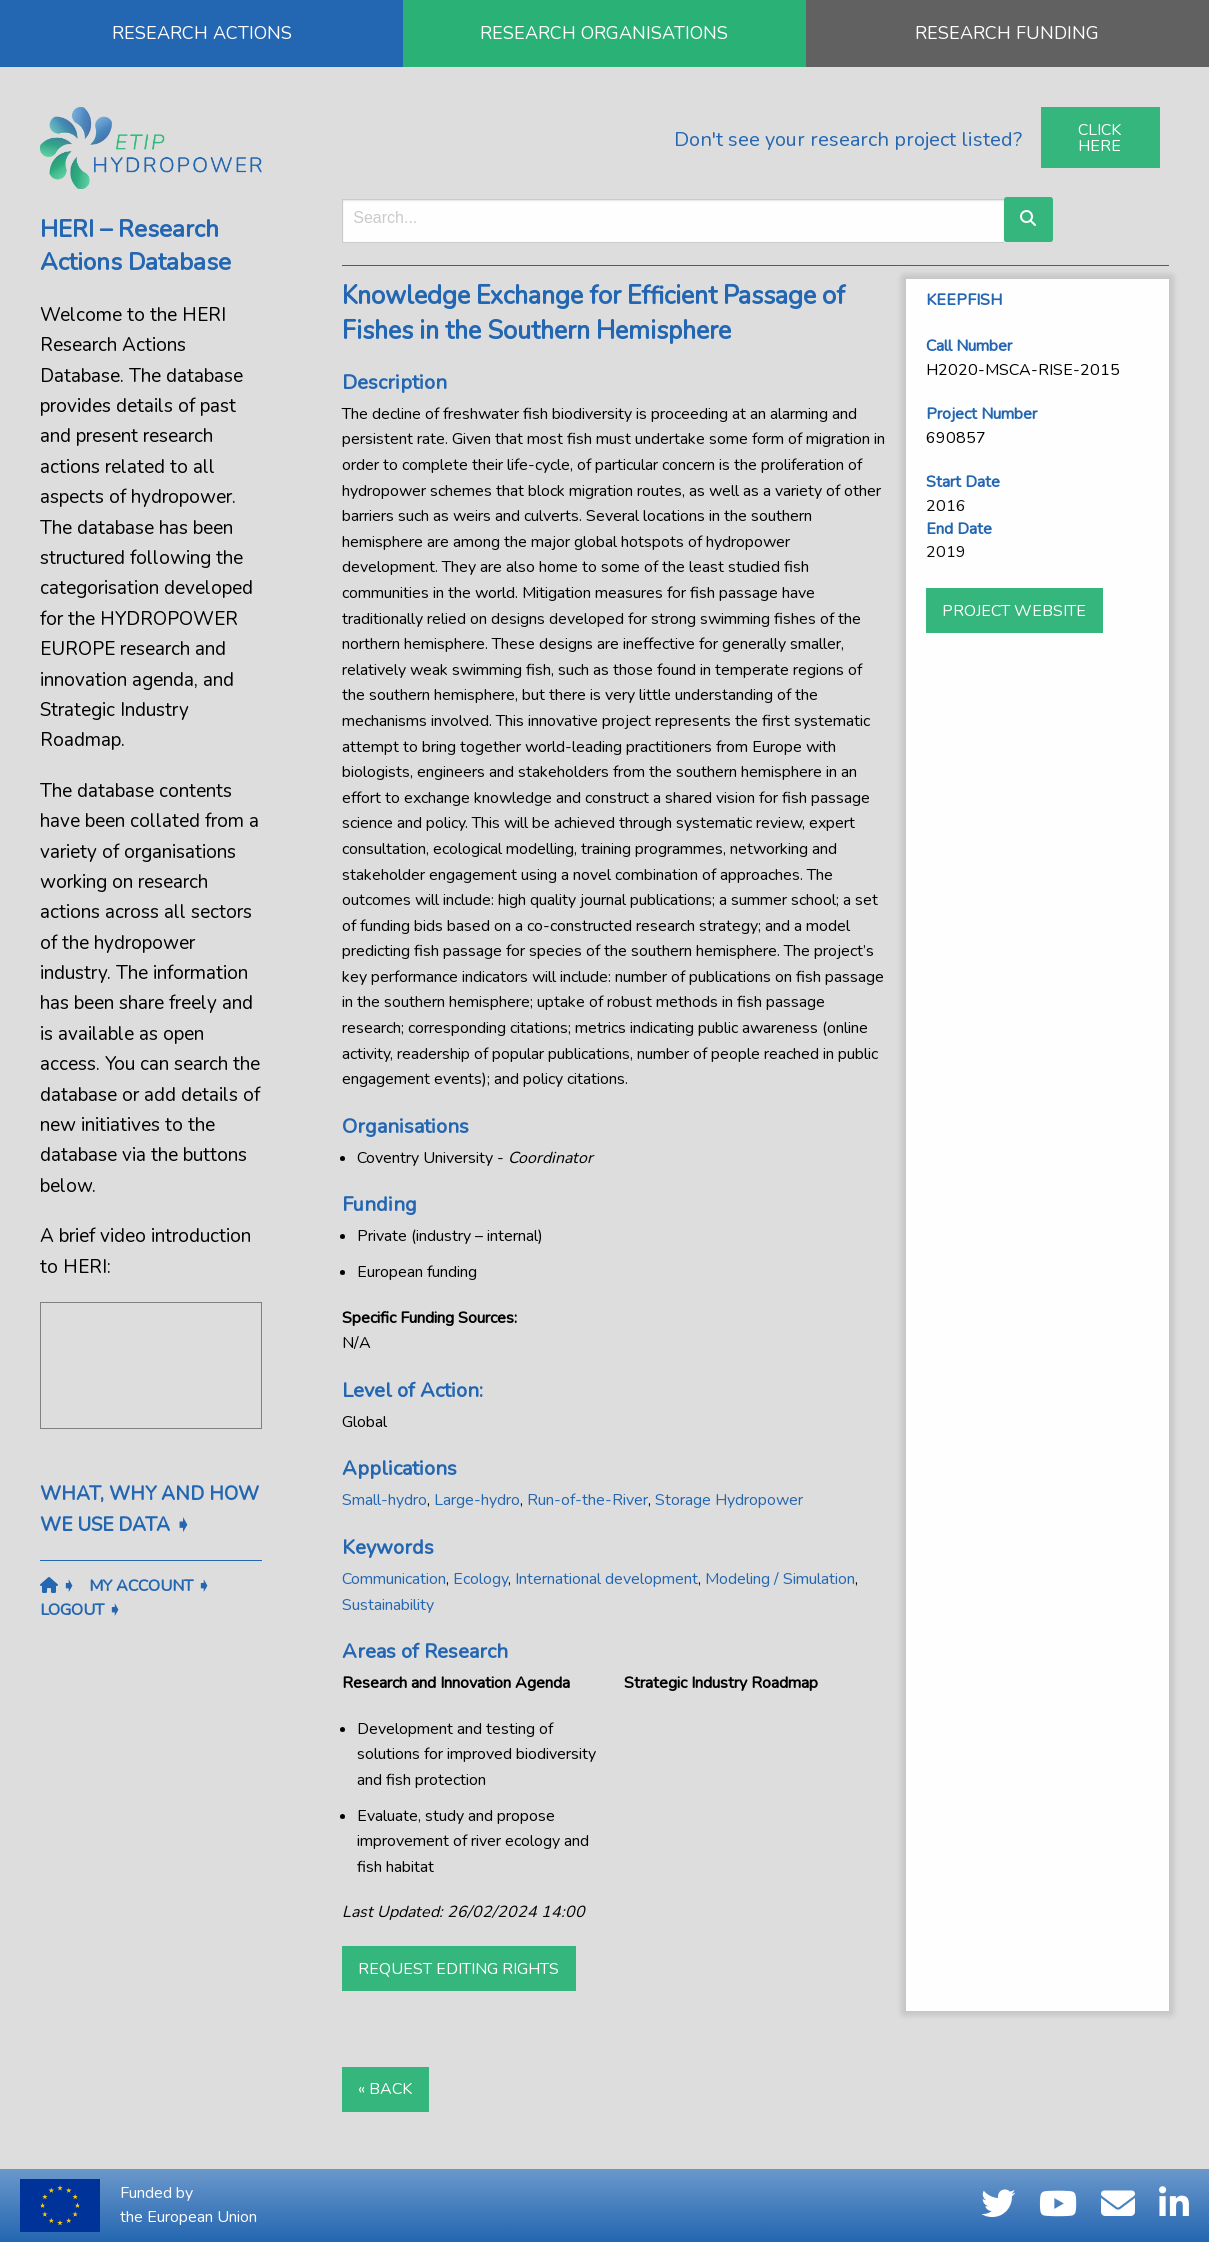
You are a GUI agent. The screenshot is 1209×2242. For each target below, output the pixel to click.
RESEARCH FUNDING (1007, 33)
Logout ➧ (80, 1610)
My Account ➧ (149, 1586)
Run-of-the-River (587, 1500)
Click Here (1099, 138)
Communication (394, 1579)
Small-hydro (384, 1500)
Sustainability (388, 1605)
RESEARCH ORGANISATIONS (604, 33)
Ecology (480, 1579)
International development (606, 1579)
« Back (385, 2089)
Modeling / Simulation (780, 1579)
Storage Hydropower (729, 1500)
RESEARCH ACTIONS (202, 33)
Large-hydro (477, 1500)
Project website (1014, 611)
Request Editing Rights (458, 1969)
